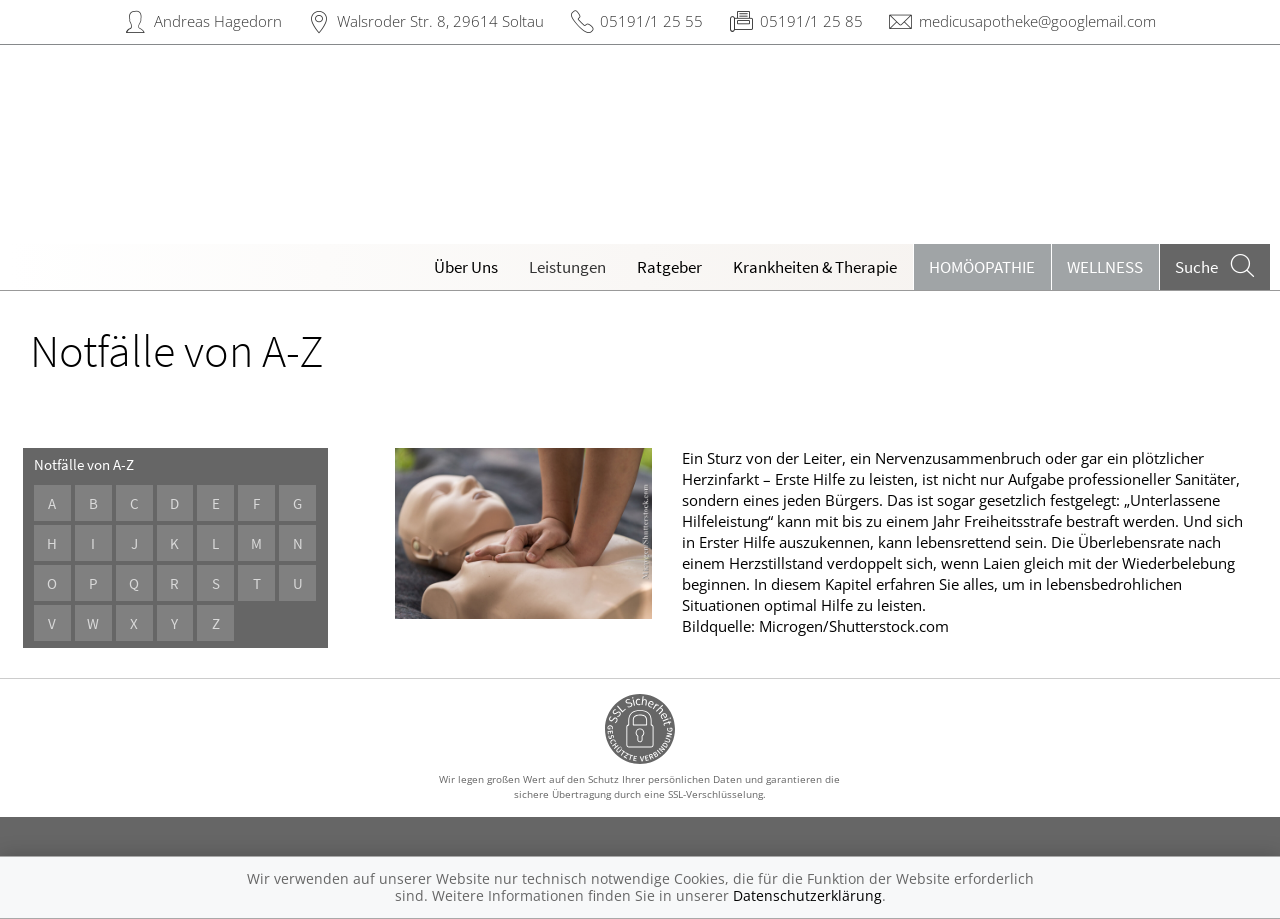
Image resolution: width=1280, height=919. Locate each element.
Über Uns (466, 267)
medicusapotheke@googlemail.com (1037, 21)
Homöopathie (982, 267)
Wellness (1105, 267)
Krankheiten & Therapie (815, 267)
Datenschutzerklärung (807, 895)
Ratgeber (669, 267)
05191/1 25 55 (651, 21)
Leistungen (567, 267)
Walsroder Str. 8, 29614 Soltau (440, 21)
